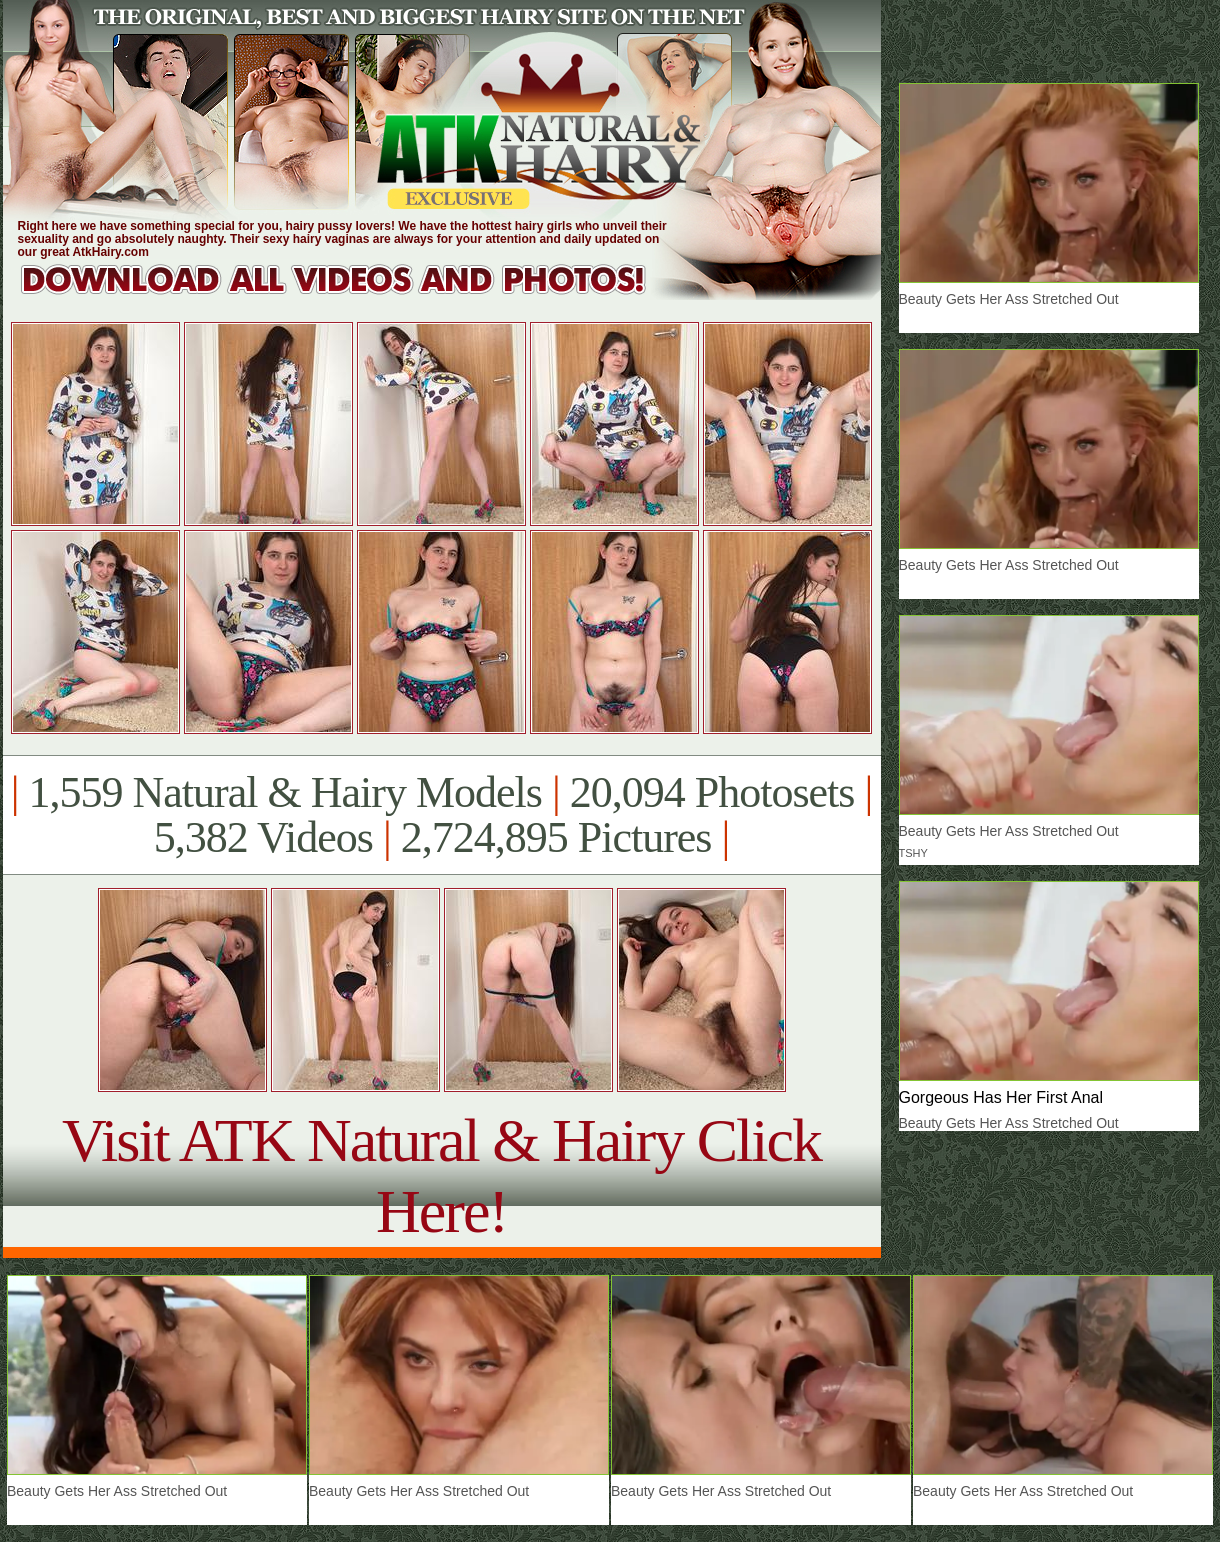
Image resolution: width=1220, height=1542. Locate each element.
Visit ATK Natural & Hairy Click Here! (441, 1175)
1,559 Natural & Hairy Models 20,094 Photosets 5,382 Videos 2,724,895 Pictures (441, 815)
